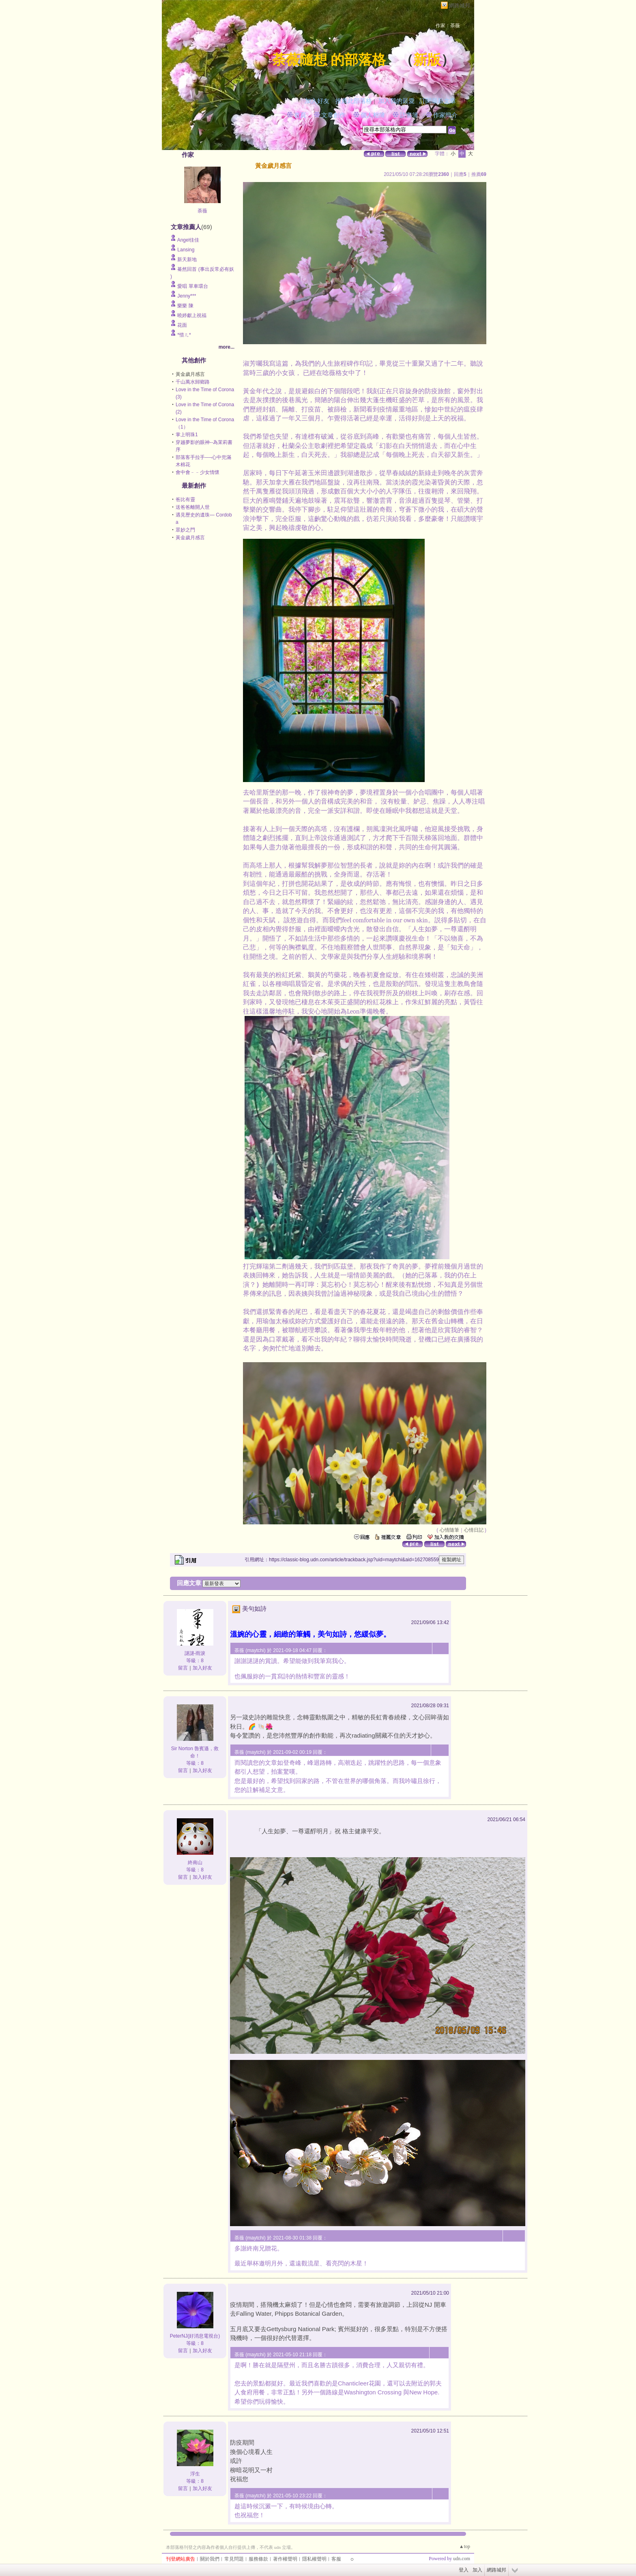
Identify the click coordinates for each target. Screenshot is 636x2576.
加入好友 (317, 101)
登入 (463, 2570)
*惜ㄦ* (184, 335)
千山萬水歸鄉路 (193, 382)
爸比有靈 (185, 499)
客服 (336, 2559)
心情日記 (473, 1530)
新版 (427, 59)
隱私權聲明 (314, 2559)
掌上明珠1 (187, 434)
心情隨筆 (449, 1530)
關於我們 (209, 2559)
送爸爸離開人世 (193, 507)
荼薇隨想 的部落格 (329, 59)
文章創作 (333, 115)
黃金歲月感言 (190, 537)
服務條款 (258, 2559)
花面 (182, 325)
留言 (183, 1668)
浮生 (195, 2474)
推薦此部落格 (353, 101)
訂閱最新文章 (437, 101)
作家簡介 (445, 115)
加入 (477, 2570)
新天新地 (187, 259)
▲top (464, 2546)
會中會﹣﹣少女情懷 (197, 472)
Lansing (185, 250)
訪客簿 (409, 115)
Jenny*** (186, 296)
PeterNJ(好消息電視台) (195, 2336)
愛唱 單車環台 (192, 286)
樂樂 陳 (185, 306)
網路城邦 (459, 5)
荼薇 (202, 211)
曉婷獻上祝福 (191, 315)
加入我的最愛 (396, 101)
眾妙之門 (185, 530)
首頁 (300, 115)
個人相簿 (373, 115)
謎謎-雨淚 (195, 1653)
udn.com (461, 2558)
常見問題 (234, 2559)
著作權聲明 (285, 2559)
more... (226, 347)
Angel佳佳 (188, 240)
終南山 (195, 1862)
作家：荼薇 (448, 25)
